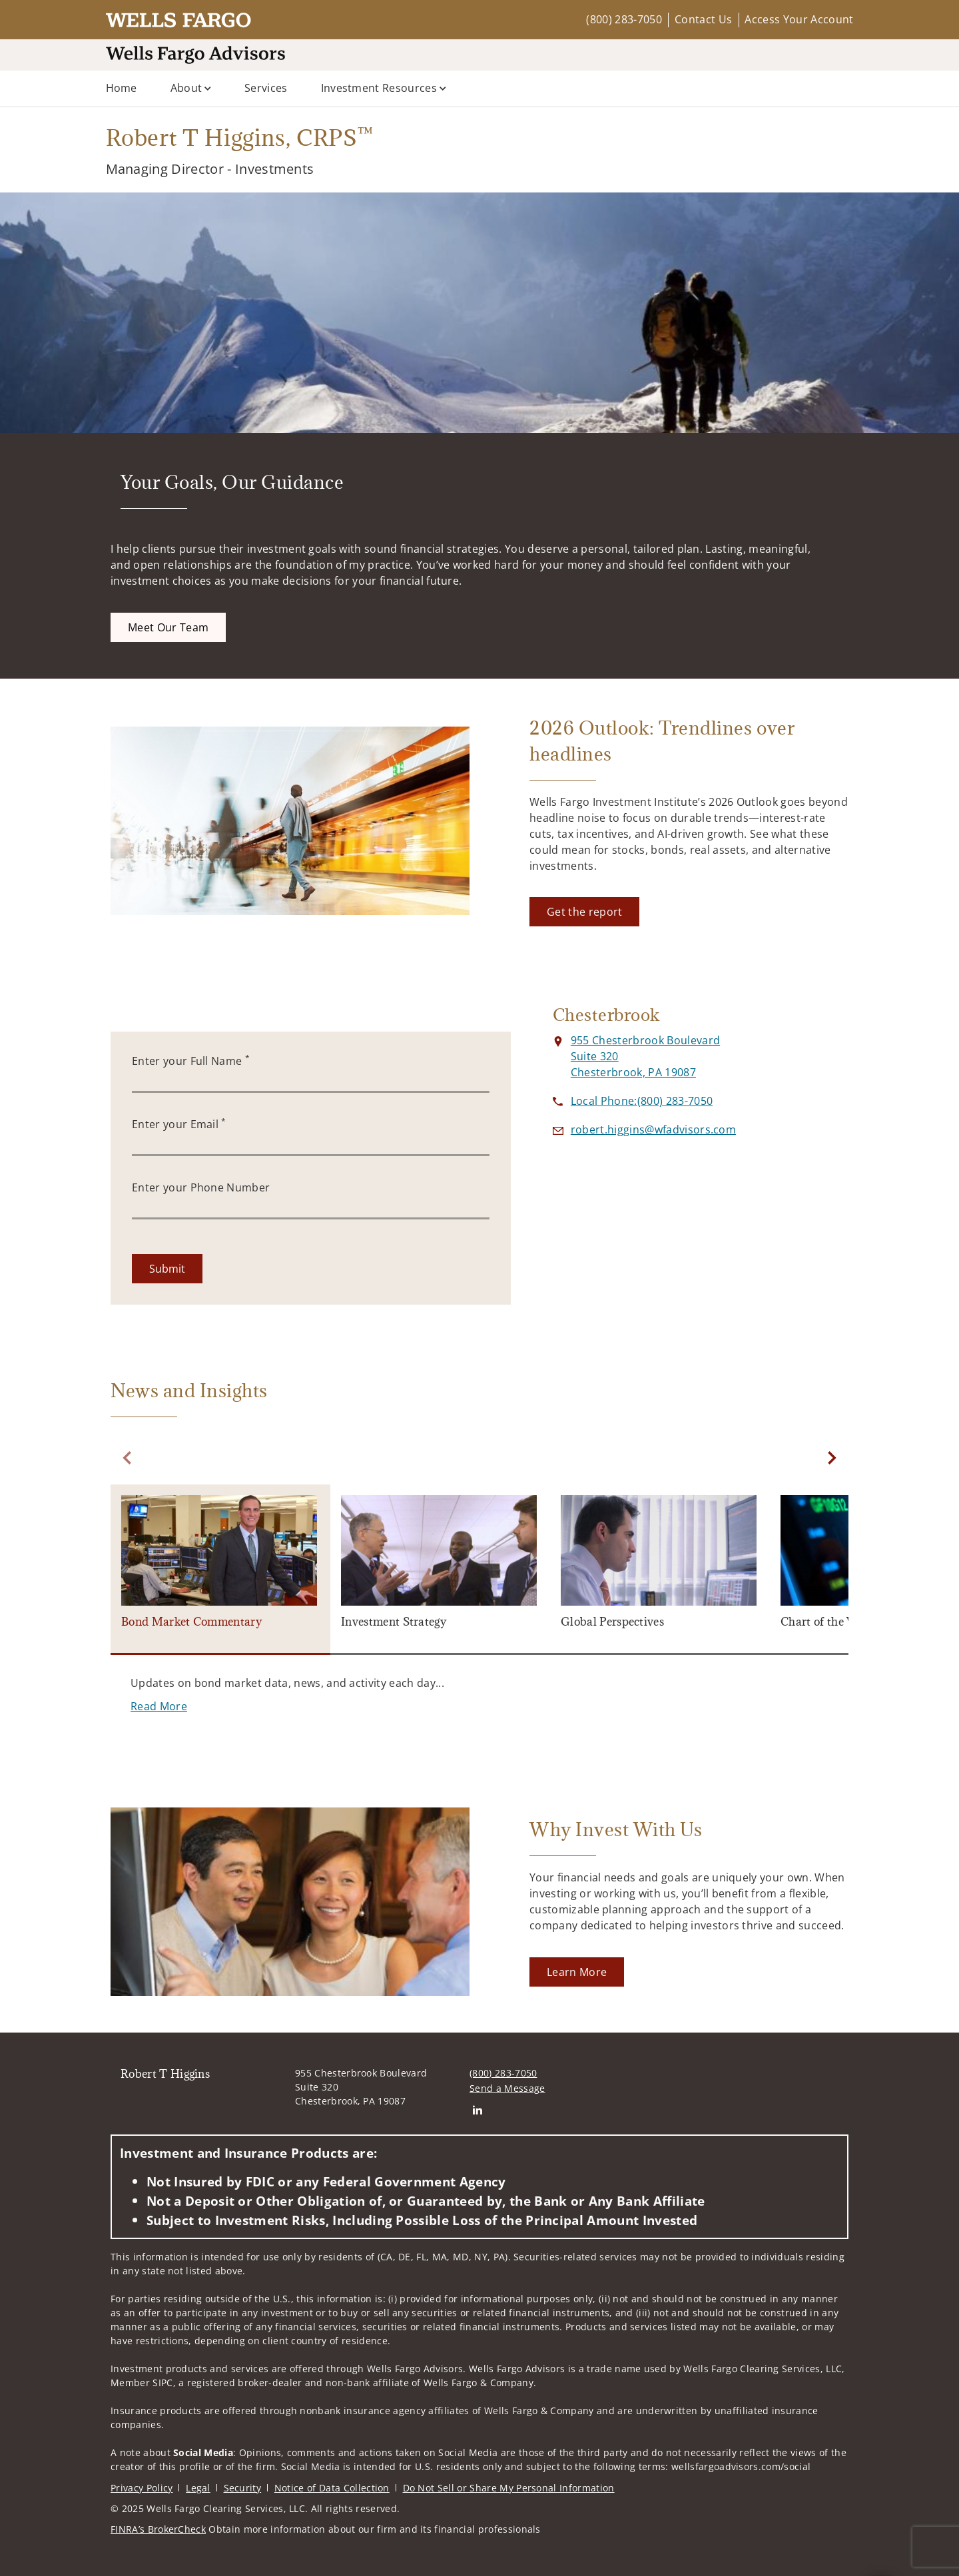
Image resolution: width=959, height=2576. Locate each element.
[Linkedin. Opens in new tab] (477, 2109)
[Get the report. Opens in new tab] (584, 911)
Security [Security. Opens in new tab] (243, 2487)
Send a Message (507, 2088)
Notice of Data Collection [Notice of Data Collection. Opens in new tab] (332, 2487)
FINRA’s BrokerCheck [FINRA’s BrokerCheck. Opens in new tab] (158, 2529)
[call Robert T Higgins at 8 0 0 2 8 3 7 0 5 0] (642, 1101)
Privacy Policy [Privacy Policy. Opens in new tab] (141, 2487)
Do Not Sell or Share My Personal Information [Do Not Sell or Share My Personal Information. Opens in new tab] (509, 2487)
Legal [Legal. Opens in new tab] (198, 2487)
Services (266, 88)
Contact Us (703, 19)
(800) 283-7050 (623, 19)
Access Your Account (799, 19)
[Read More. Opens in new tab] (159, 1706)
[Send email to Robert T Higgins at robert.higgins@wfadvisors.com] (653, 1129)
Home (121, 88)
